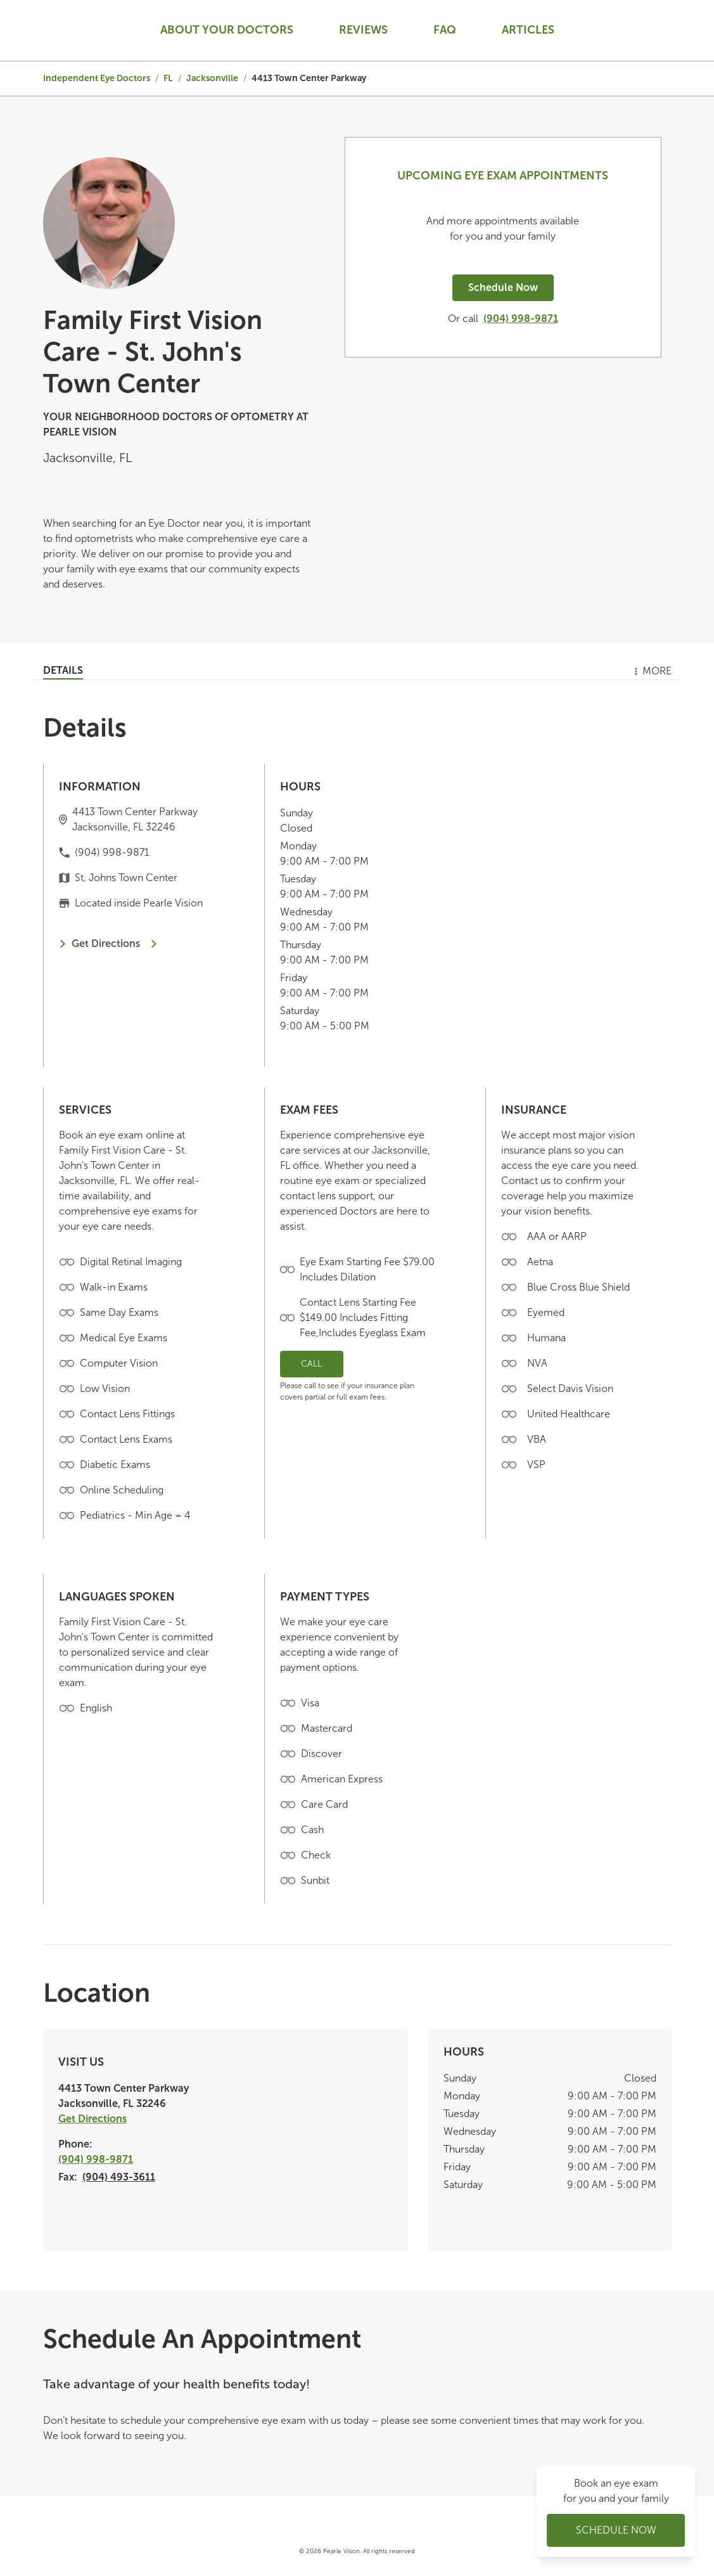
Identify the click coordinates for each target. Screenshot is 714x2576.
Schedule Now (503, 287)
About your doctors (226, 30)
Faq (444, 30)
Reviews (363, 30)
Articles (528, 30)
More (652, 671)
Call (311, 1363)
